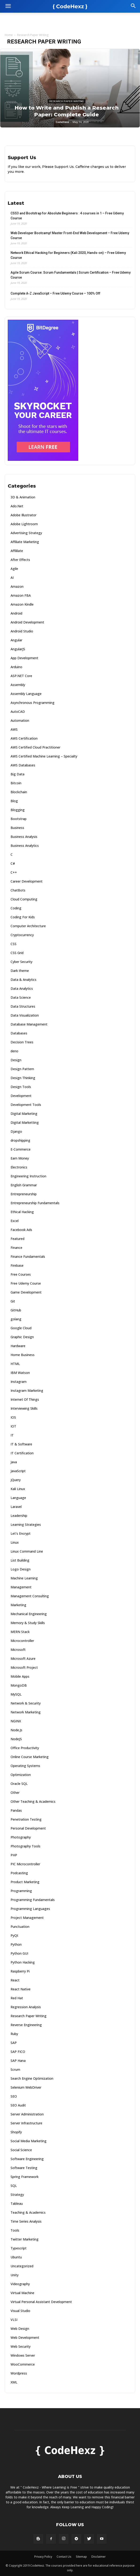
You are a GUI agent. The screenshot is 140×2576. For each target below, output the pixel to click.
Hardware (18, 1346)
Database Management (29, 1024)
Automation (20, 720)
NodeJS (16, 1739)
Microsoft (18, 1649)
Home (9, 35)
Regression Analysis (26, 2007)
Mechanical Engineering (29, 1614)
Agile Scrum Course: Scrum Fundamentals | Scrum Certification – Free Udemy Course (71, 275)
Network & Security (26, 1703)
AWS (14, 729)
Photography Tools (25, 1846)
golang (16, 1319)
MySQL (16, 1694)
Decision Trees (22, 1042)
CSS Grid (17, 953)
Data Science (21, 997)
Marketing (18, 1605)
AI (12, 577)
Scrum (15, 2069)
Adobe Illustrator (23, 515)
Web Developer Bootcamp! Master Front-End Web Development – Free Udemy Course (70, 235)
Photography (21, 1837)
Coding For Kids (23, 917)
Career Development (27, 881)
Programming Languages (30, 1908)
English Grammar (24, 1185)
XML (14, 2382)
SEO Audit (18, 2105)
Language (18, 1497)
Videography (20, 2284)
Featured (17, 1238)
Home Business (23, 1355)
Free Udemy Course (26, 1283)
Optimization (21, 1774)
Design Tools (21, 1087)
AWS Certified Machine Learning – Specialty (44, 756)
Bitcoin (16, 783)
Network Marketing (26, 1712)
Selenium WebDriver (26, 2087)
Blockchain (19, 792)
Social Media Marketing (29, 2141)
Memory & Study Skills (28, 1623)
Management (21, 1587)
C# (13, 863)
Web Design (20, 2328)
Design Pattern (22, 1069)
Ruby (14, 2034)
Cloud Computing (24, 899)
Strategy (17, 2194)
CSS (13, 944)
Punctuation (20, 1926)
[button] (133, 6)
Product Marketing (25, 1882)
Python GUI (19, 1953)
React (15, 1980)
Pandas (16, 1810)
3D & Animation (23, 497)
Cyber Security (21, 961)
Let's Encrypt (21, 1533)
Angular (16, 640)
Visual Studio (20, 2310)
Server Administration (27, 2114)
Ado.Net (17, 506)
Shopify (16, 2132)
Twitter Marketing (25, 2239)
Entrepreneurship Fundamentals (35, 1203)
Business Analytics (25, 845)
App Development (24, 658)
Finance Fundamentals (28, 1256)
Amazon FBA (21, 595)
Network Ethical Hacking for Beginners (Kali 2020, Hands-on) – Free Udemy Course (68, 255)
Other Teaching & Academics (33, 1801)
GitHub (16, 1310)
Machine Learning (24, 1578)
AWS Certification (24, 738)
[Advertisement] (70, 21)
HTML (15, 1363)
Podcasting (19, 1873)
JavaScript (18, 1471)
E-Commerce (21, 1149)
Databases (19, 1033)
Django (16, 1131)
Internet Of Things (25, 1399)
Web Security (21, 2346)
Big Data (17, 774)
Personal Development (28, 1828)
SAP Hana (18, 2060)
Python (16, 1944)
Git (13, 1301)
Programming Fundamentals (33, 1899)
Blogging (18, 810)
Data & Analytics (23, 979)
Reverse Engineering (26, 2025)
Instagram (19, 1381)
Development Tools (26, 1104)
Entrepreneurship (24, 1194)
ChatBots (18, 890)
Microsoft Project (24, 1667)
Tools (15, 2230)
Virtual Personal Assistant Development (41, 2302)
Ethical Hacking (22, 1212)
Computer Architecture (28, 926)
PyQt (14, 1935)
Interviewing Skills (24, 1408)
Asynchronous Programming (32, 702)
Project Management (27, 1917)
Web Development (25, 2337)
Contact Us (64, 2557)
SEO (14, 2096)
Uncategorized (22, 2266)
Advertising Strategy (26, 533)
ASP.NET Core (21, 676)
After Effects (20, 559)
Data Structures (23, 1006)
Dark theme (20, 970)
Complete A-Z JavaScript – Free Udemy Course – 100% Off (55, 293)
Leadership (19, 1515)
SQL (14, 2185)
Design (16, 1060)
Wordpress (19, 2373)
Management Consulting (30, 1596)
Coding (16, 908)
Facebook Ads (21, 1229)
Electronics (19, 1167)
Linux (15, 1542)
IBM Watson (20, 1372)
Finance (16, 1247)
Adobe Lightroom (24, 524)
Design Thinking (23, 1078)
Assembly (18, 684)
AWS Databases (23, 765)
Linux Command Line (27, 1551)
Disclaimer (98, 2557)
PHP (14, 1855)
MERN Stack (20, 1631)
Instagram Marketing (27, 1390)
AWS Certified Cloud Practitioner (35, 747)
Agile (14, 568)
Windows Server (23, 2355)
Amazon (17, 586)
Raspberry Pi (20, 1971)
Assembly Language (26, 693)
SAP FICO (18, 2051)
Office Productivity (25, 1748)
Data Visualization (25, 1015)
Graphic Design (22, 1337)
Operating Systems (25, 1765)
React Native (21, 1989)
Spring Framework (25, 2176)
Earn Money (20, 1158)
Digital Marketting (25, 1122)
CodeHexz (62, 122)
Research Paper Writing (66, 101)
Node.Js (16, 1730)
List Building (20, 1560)
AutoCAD (18, 711)
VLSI (14, 2319)
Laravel (16, 1506)
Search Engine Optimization (32, 2078)
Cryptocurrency (22, 935)
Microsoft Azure (23, 1658)
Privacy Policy (43, 2557)
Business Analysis (24, 836)
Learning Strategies (26, 1524)
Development (21, 1095)
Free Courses (21, 1274)
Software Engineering (27, 2159)
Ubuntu (16, 2257)
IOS (13, 1417)
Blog (14, 801)
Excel (15, 1221)
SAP (14, 2042)
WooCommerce (23, 2364)
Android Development (27, 622)
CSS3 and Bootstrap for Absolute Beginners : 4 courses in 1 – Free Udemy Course (67, 215)
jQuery (16, 1480)
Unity (15, 2275)
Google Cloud (21, 1328)
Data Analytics (22, 988)
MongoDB (19, 1685)
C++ (14, 872)
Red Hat (17, 1998)
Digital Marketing (24, 1113)
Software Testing (24, 2168)
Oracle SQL (19, 1783)
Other (15, 1792)
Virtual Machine (22, 2293)
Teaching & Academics (28, 2212)
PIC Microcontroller (25, 1864)
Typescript (19, 2248)
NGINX (16, 1721)
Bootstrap (19, 819)
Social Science (21, 2150)
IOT (13, 1426)
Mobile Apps (20, 1676)
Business (17, 827)
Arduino (16, 667)
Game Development (26, 1292)
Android (16, 613)
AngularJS (18, 649)
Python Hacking (23, 1962)
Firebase (17, 1265)
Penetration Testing (26, 1819)
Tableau (17, 2203)
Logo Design (21, 1569)
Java (14, 1462)
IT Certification (22, 1453)
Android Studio (22, 631)
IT (12, 1435)
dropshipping (20, 1140)
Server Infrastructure (26, 2123)
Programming (21, 1891)
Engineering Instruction (28, 1176)
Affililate (17, 550)
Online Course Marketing (30, 1757)
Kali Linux (18, 1489)
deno (14, 1051)
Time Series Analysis (26, 2221)
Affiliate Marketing (25, 542)
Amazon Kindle (22, 604)
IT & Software (21, 1444)
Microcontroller (22, 1640)
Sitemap (81, 2557)
